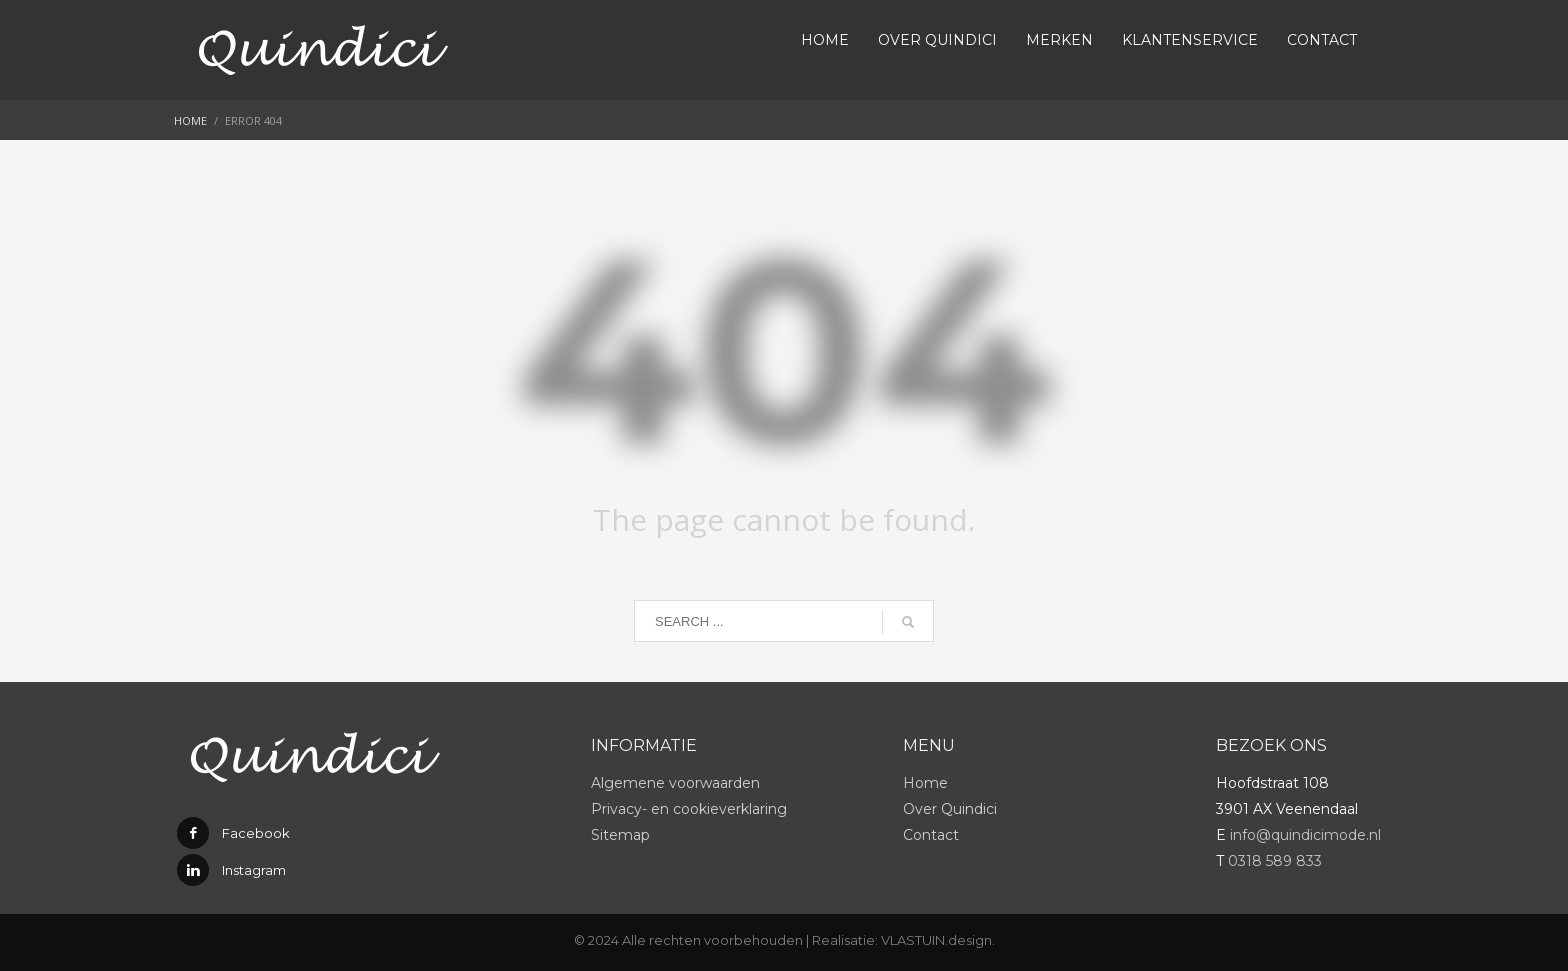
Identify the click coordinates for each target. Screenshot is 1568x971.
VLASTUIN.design (936, 940)
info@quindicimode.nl (1305, 835)
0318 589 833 (1275, 861)
